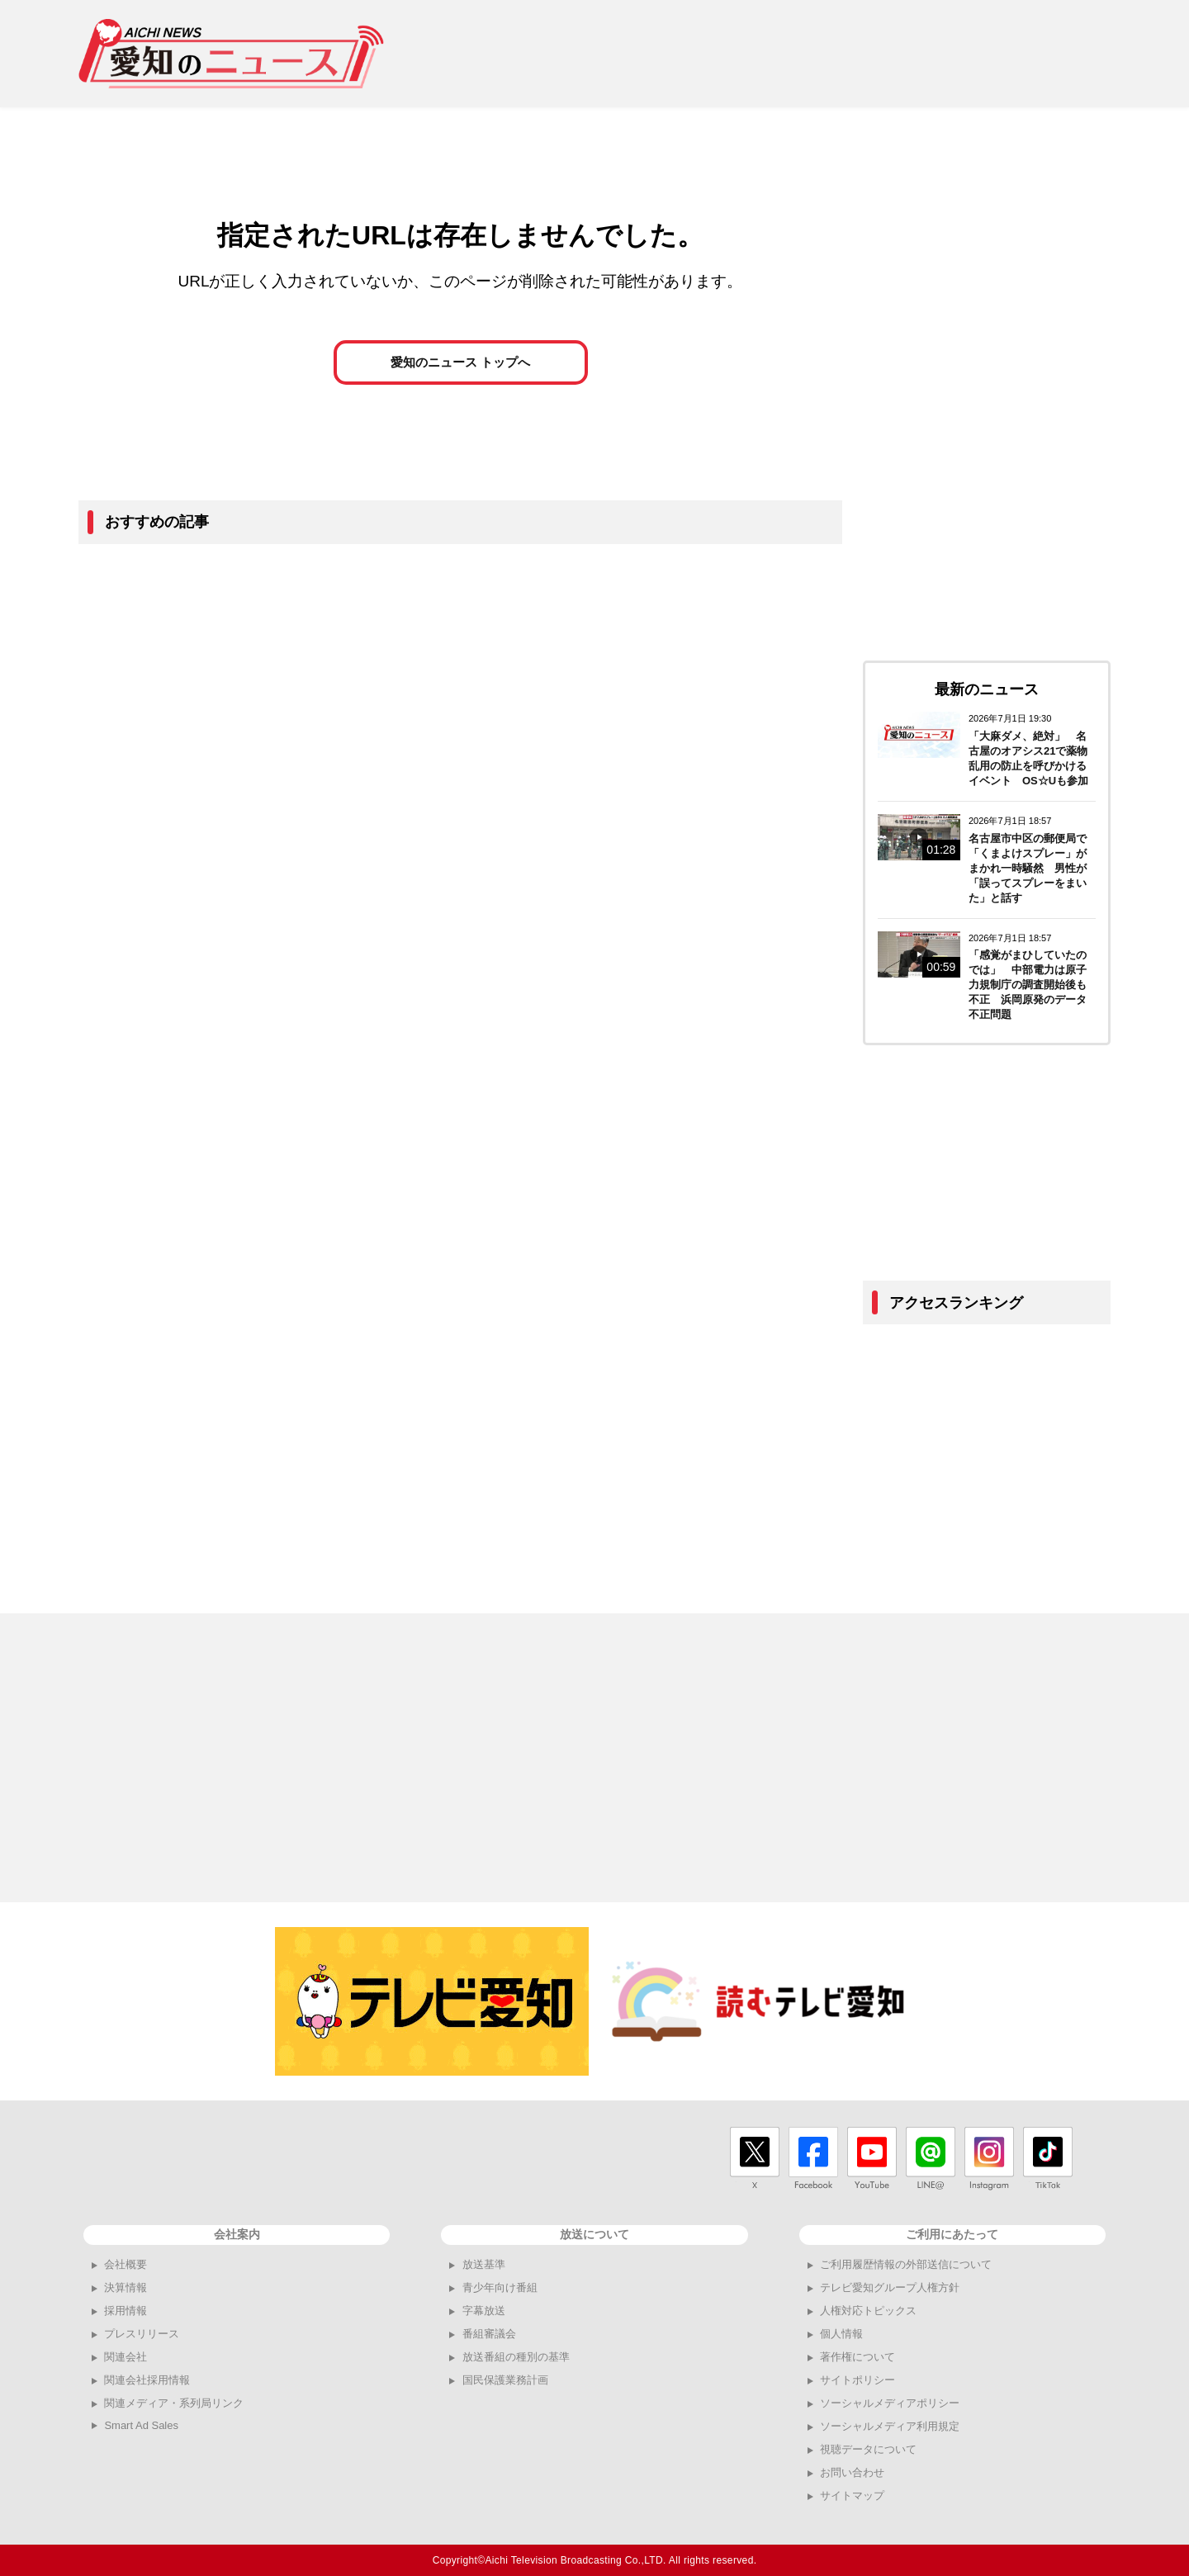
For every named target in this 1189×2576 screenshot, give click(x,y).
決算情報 (125, 2287)
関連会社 (125, 2357)
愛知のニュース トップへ (460, 373)
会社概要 (125, 2264)
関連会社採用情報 (147, 2380)
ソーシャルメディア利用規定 (889, 2426)
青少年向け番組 (500, 2287)
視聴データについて (868, 2449)
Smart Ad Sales (141, 2425)
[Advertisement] (810, 54)
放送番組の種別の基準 (516, 2357)
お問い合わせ (852, 2472)
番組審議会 (489, 2333)
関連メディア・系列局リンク (174, 2403)
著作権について (857, 2357)
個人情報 (841, 2333)
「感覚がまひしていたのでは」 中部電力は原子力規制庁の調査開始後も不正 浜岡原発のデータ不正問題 (1028, 984)
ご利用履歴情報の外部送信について (906, 2264)
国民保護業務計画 (505, 2380)
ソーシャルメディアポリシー (889, 2403)
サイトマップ (852, 2495)
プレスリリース (141, 2333)
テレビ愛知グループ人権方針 (889, 2287)
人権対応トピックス (868, 2310)
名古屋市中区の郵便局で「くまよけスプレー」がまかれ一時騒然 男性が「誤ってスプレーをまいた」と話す (1028, 868)
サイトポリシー (857, 2380)
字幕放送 (483, 2310)
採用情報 (125, 2310)
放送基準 (483, 2264)
